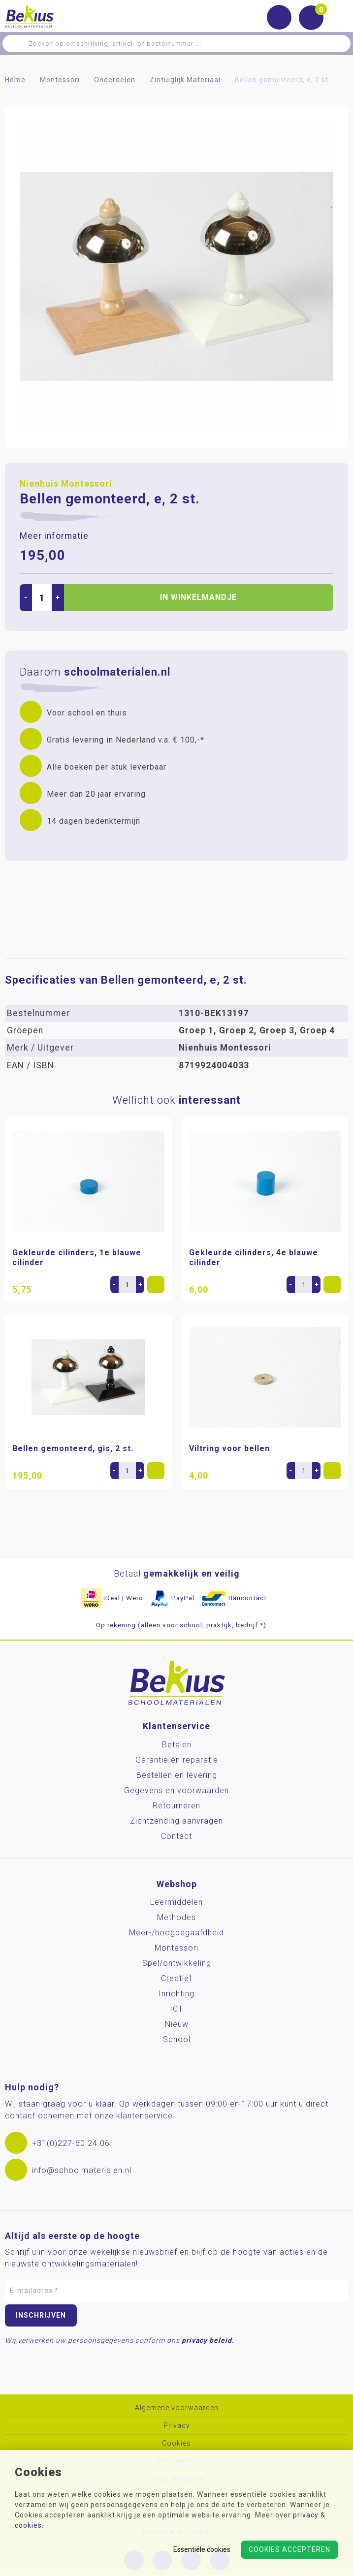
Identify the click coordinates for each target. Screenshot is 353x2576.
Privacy (176, 2425)
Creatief (176, 1978)
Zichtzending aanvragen (176, 1821)
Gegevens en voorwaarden (176, 1790)
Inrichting (176, 1993)
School (177, 2039)
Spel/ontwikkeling (176, 1963)
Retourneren (176, 1805)
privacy (306, 2515)
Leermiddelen (176, 1902)
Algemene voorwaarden (177, 2408)
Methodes (176, 1917)
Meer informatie (54, 536)
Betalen (177, 1744)
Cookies (176, 2443)
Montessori (60, 80)
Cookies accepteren (289, 2549)
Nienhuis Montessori (66, 484)
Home (15, 80)
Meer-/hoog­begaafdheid (176, 1932)
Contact (176, 1836)
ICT (176, 2009)
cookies (28, 2525)
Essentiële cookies (201, 2549)
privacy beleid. (208, 2340)
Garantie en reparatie (176, 1760)
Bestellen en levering (176, 1775)
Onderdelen (114, 80)
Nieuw (177, 2024)
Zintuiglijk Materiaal (185, 80)
